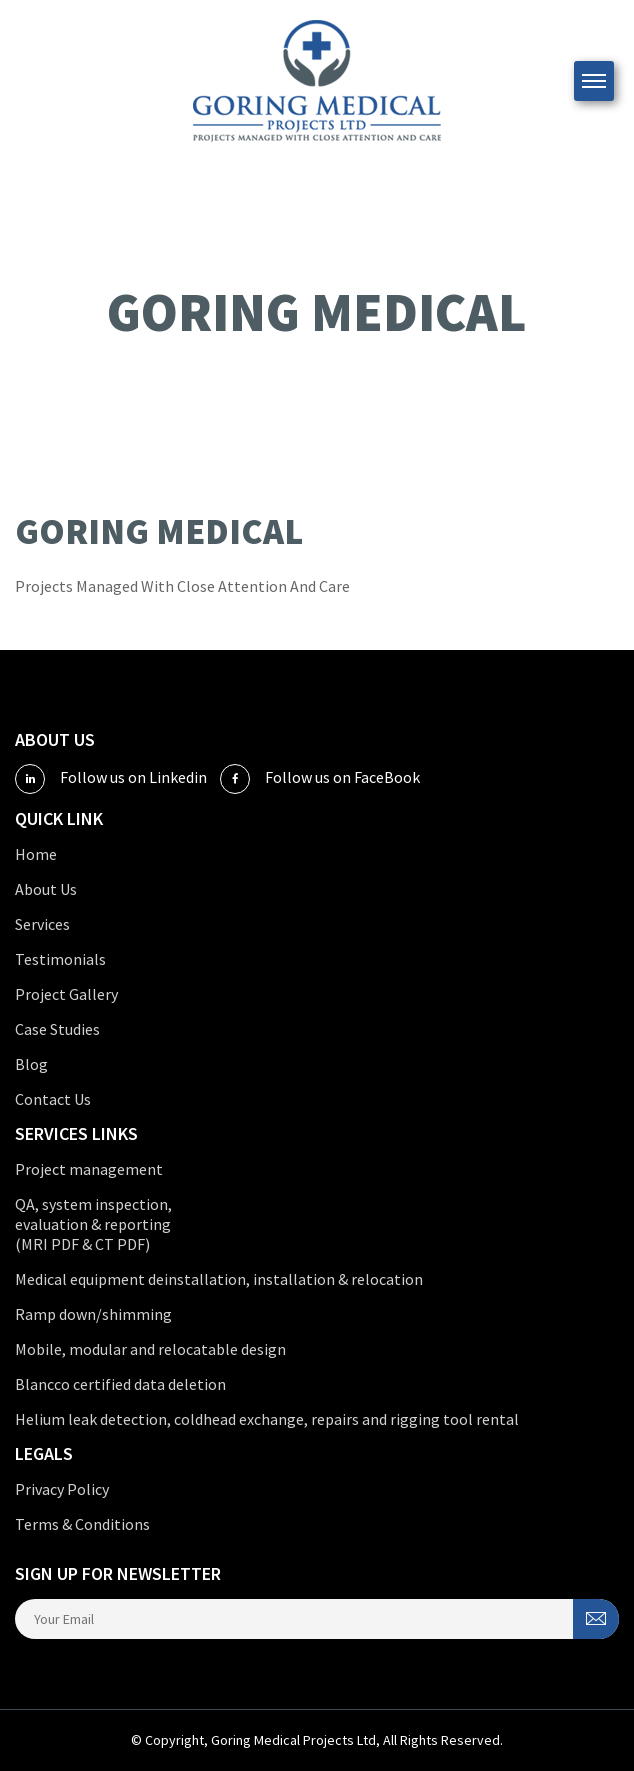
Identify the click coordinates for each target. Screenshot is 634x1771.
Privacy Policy (62, 1489)
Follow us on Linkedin (111, 779)
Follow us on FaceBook (320, 779)
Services (42, 924)
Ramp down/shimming (93, 1314)
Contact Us (53, 1099)
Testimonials (60, 959)
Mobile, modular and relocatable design (150, 1349)
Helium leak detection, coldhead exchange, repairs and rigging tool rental (267, 1419)
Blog (31, 1064)
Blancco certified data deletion (120, 1384)
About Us (46, 889)
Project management (89, 1169)
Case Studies (57, 1029)
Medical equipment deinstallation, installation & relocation (219, 1279)
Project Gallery (66, 994)
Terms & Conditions (82, 1524)
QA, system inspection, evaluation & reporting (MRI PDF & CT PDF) (93, 1224)
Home (36, 854)
